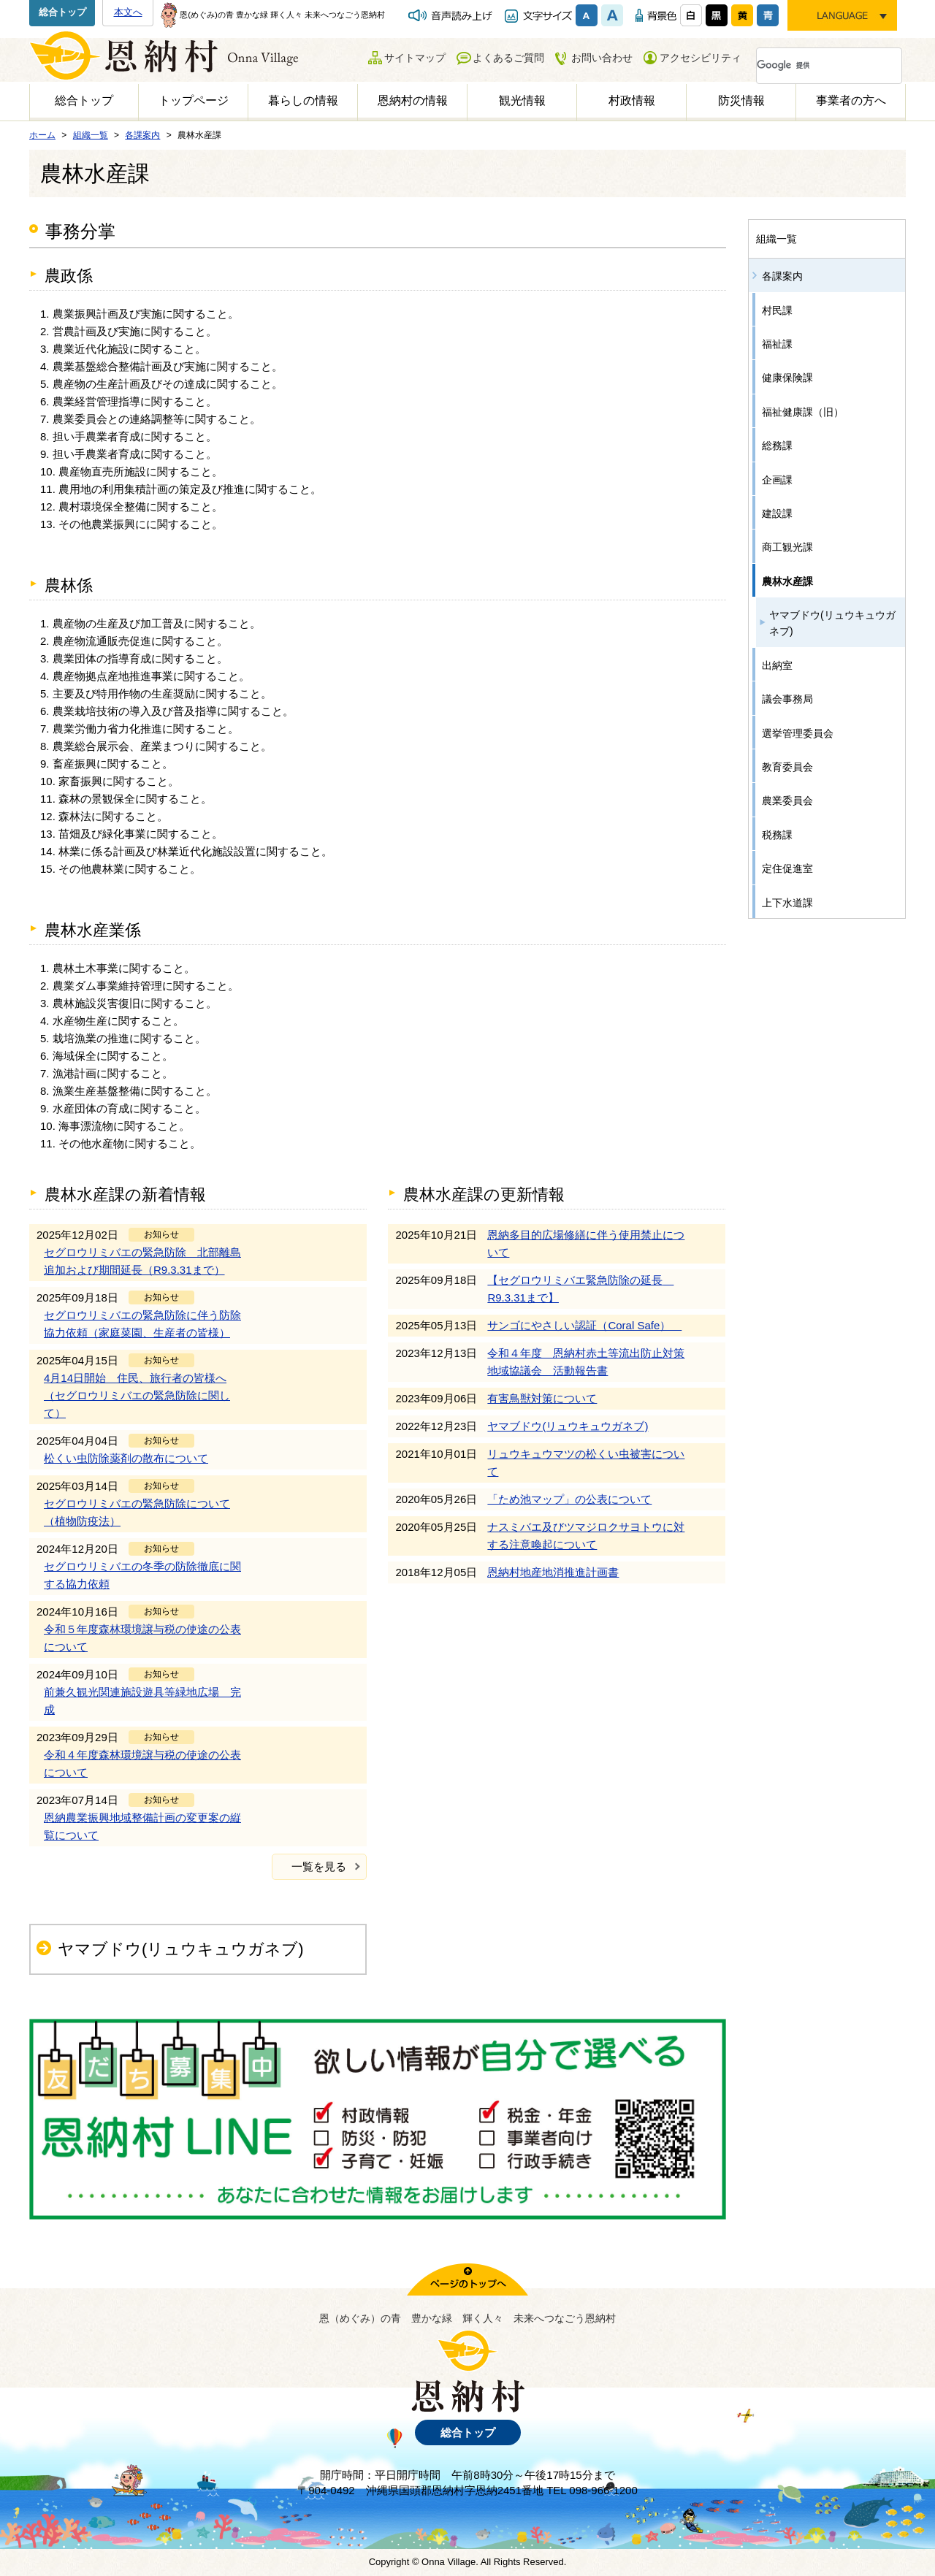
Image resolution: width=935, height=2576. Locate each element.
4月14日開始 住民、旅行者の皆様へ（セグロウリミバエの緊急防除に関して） (137, 1395)
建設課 (777, 513)
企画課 (777, 480)
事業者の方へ (851, 100)
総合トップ (62, 12)
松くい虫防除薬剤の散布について (126, 1458)
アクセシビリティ (700, 58)
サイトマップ (415, 58)
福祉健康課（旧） (803, 412)
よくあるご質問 (508, 58)
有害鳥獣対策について (542, 1398)
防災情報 (741, 100)
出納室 (777, 665)
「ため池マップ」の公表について (569, 1499)
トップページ (194, 100)
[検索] (811, 65)
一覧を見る (318, 1866)
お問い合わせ (602, 58)
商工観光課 (787, 547)
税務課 (777, 835)
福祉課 (777, 344)
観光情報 (522, 100)
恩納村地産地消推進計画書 (553, 1572)
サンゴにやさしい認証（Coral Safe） (584, 1325)
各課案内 (782, 276)
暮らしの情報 (303, 100)
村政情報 (631, 100)
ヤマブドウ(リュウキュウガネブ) (567, 1426)
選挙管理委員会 (797, 733)
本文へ (128, 12)
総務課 (777, 445)
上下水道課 (787, 903)
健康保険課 (787, 377)
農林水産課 (787, 581)
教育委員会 (787, 767)
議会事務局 (787, 699)
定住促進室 (787, 868)
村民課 (777, 310)
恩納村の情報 (413, 100)
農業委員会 (787, 800)
